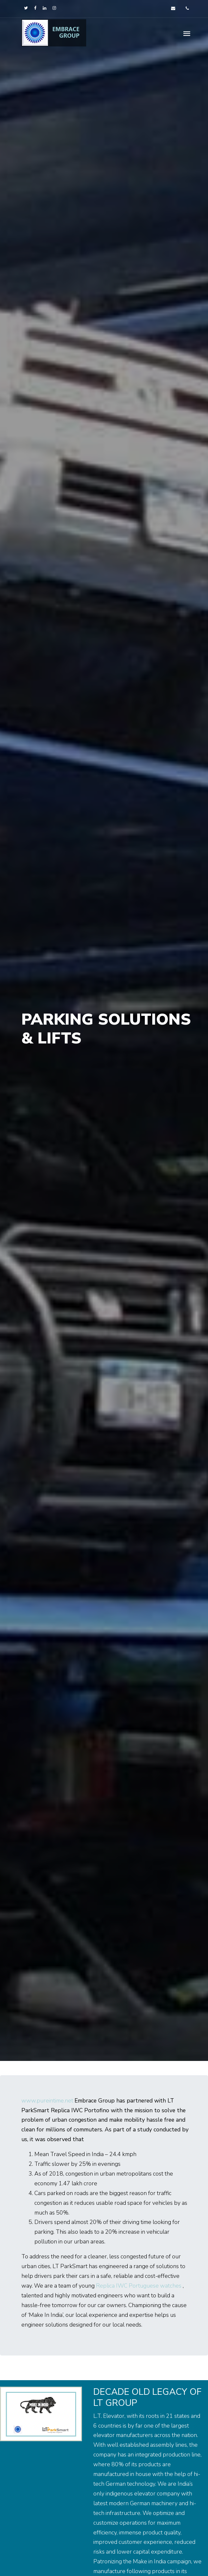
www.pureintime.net (47, 2100)
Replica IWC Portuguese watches (138, 2286)
